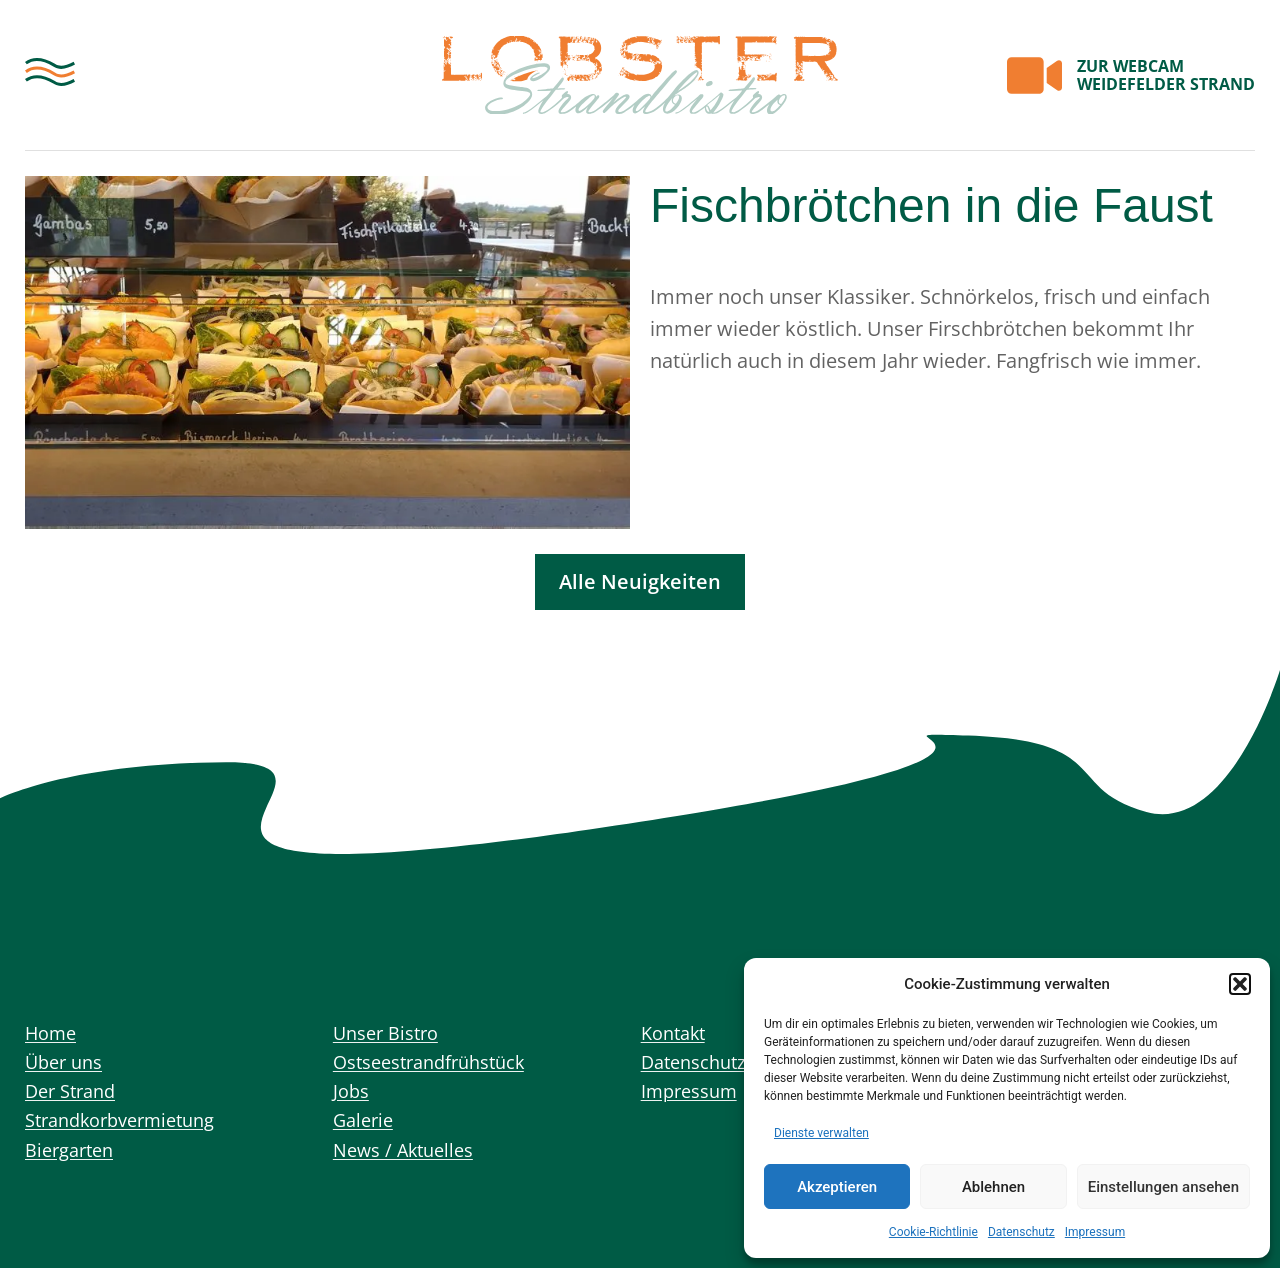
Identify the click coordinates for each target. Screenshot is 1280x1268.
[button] (1240, 984)
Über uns (67, 1066)
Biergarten (73, 1162)
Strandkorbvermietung (130, 1130)
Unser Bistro (391, 1034)
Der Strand (75, 1098)
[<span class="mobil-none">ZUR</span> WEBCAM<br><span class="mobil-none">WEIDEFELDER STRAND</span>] (1034, 75)
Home (53, 1034)
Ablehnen (993, 1187)
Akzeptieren (837, 1187)
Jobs (352, 1098)
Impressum (1095, 1232)
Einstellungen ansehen (1163, 1187)
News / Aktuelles (410, 1162)
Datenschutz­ (1021, 1232)
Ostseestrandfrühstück (440, 1066)
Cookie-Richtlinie (933, 1232)
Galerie (366, 1130)
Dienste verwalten (821, 1133)
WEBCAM (1166, 75)
